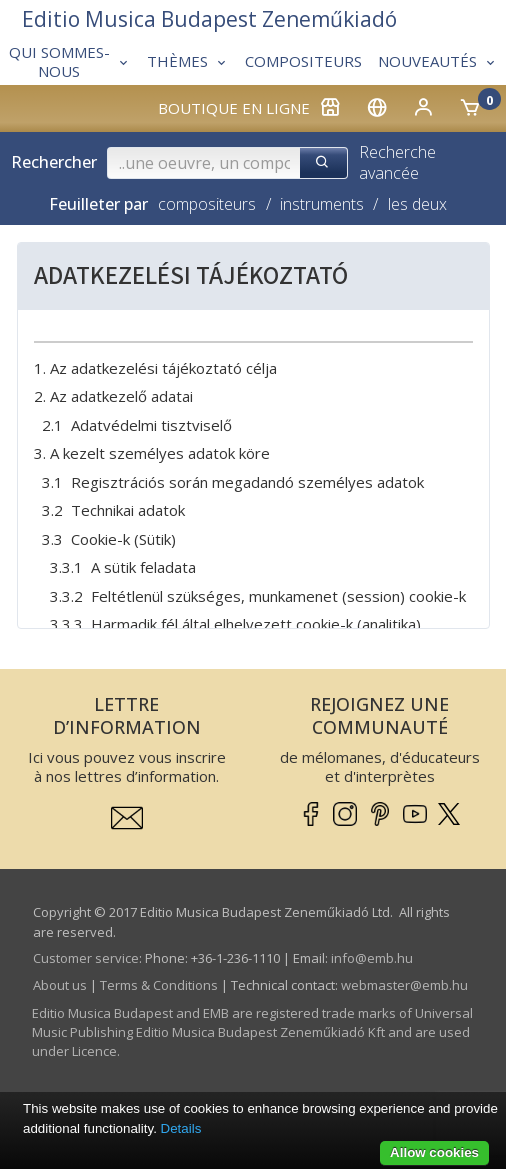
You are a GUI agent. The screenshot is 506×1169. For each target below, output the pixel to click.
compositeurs (207, 204)
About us (60, 985)
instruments (322, 204)
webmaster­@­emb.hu (404, 985)
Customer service (86, 958)
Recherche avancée (397, 162)
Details (181, 1128)
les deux (417, 204)
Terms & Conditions (159, 985)
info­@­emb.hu (372, 958)
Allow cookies (434, 1152)
